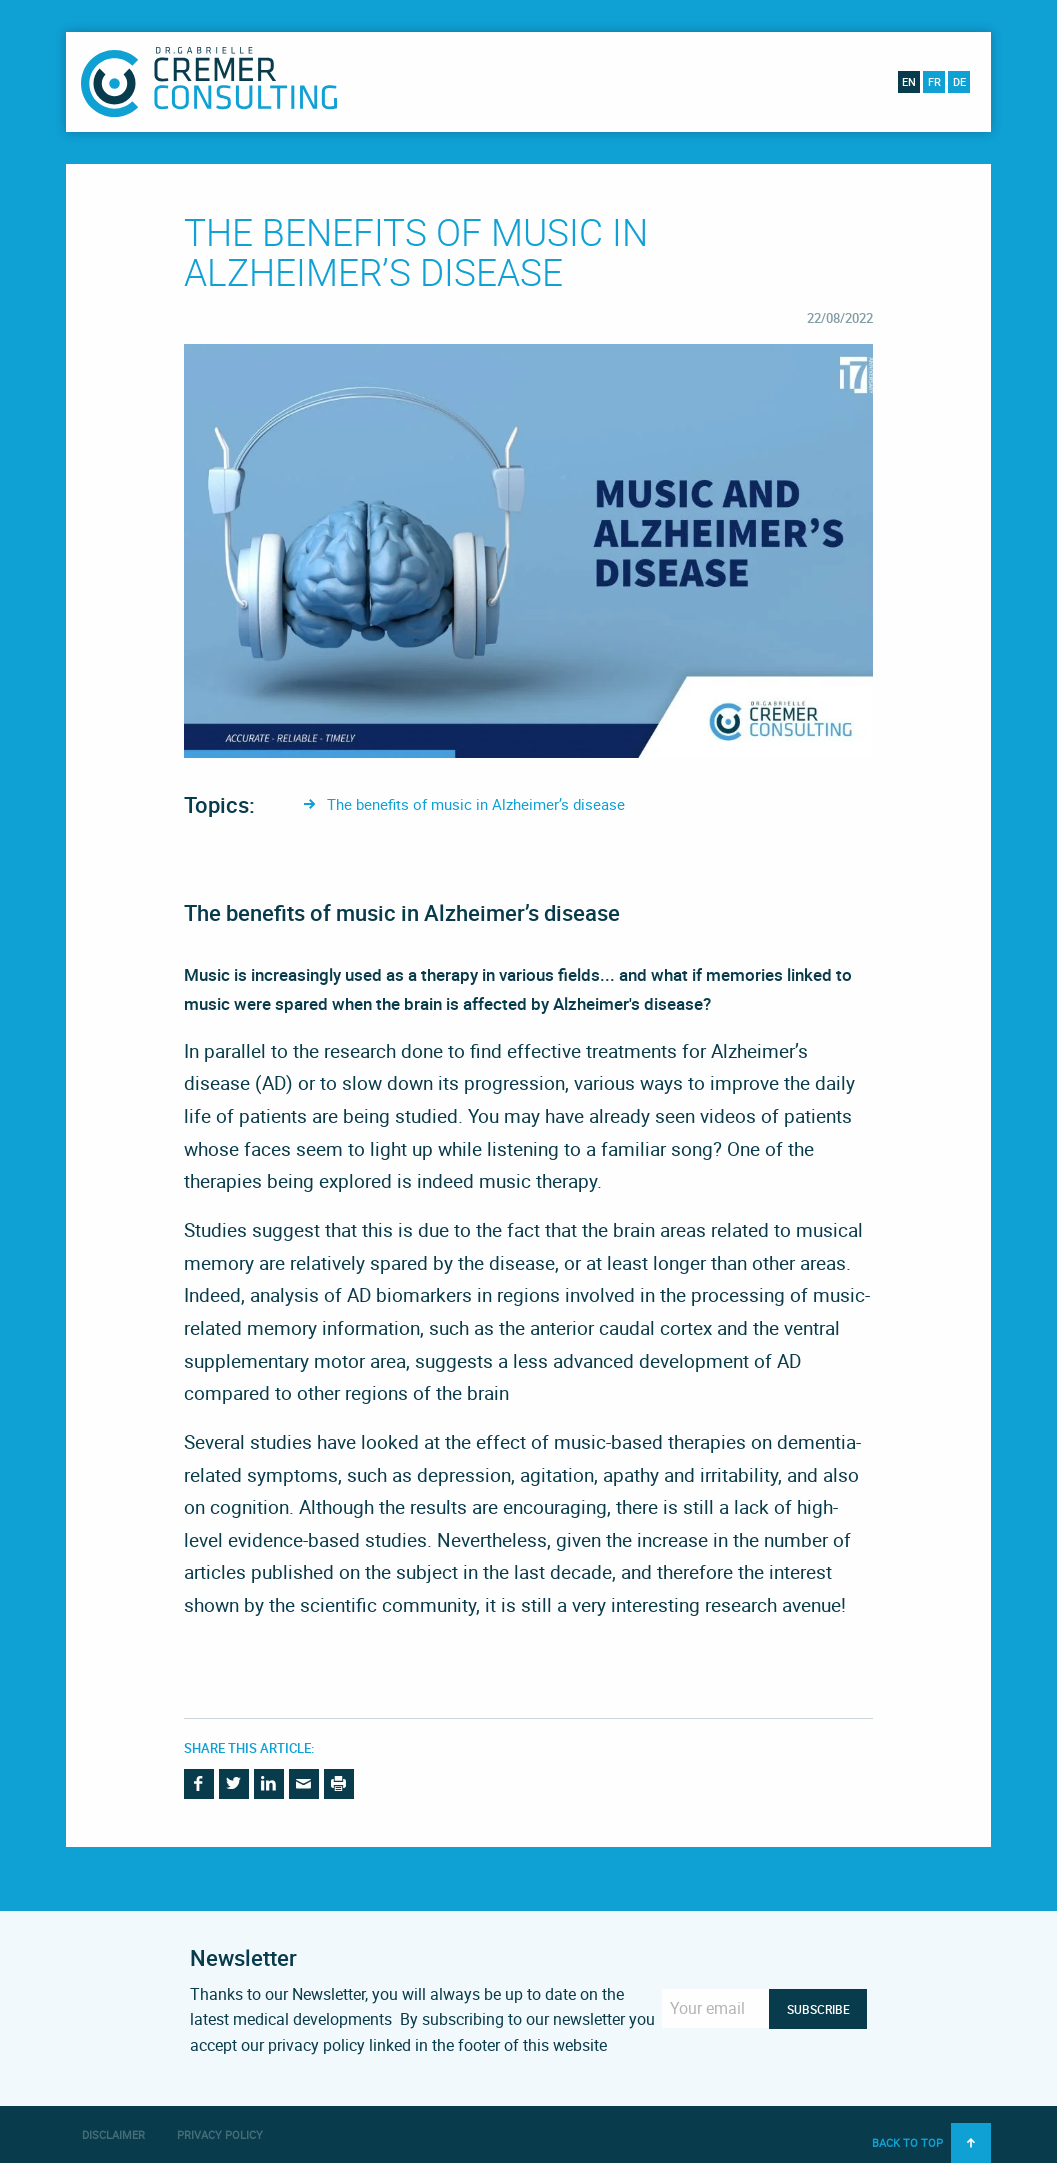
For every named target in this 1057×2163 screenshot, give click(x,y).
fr (934, 81)
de (959, 81)
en (909, 81)
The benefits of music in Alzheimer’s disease (476, 804)
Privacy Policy (220, 2134)
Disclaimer (113, 2134)
